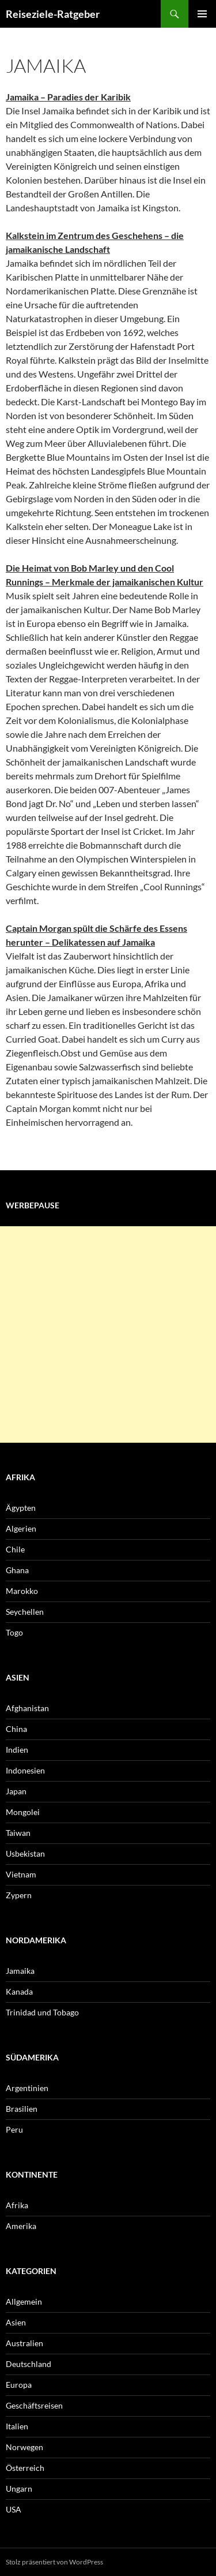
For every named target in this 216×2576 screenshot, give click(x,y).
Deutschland (28, 2364)
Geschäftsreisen (34, 2405)
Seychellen (25, 1611)
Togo (14, 1632)
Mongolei (23, 1812)
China (16, 1729)
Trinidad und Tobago (42, 2012)
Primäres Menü (202, 14)
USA (13, 2509)
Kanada (19, 1991)
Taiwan (18, 1833)
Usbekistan (25, 1853)
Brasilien (21, 2109)
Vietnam (21, 1874)
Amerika (21, 2226)
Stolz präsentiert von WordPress (54, 2562)
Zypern (19, 1895)
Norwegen (24, 2447)
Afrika (17, 2205)
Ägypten (21, 1508)
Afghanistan (27, 1708)
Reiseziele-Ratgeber (53, 14)
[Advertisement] (108, 1334)
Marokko (22, 1591)
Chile (15, 1549)
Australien (24, 2343)
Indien (17, 1749)
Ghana (17, 1570)
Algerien (21, 1528)
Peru (14, 2129)
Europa (19, 2385)
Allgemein (24, 2301)
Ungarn (19, 2488)
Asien (16, 2322)
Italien (17, 2426)
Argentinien (27, 2088)
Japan (16, 1791)
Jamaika (20, 1971)
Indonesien (25, 1770)
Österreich (25, 2468)
